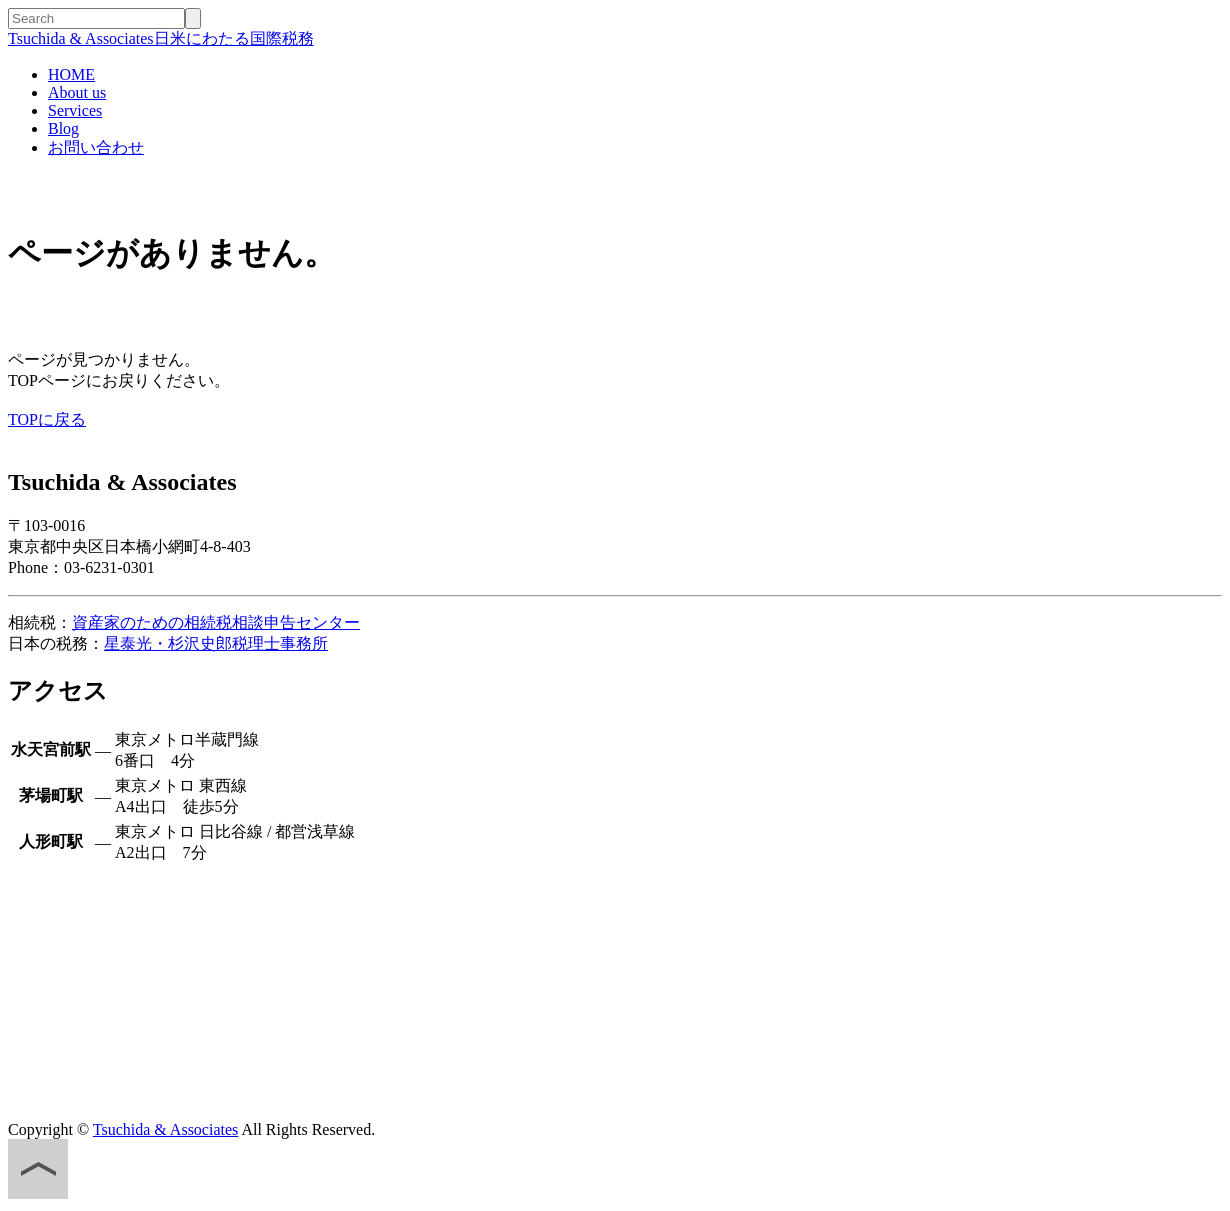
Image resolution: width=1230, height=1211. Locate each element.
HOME (71, 74)
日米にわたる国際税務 (161, 38)
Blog (63, 128)
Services (75, 110)
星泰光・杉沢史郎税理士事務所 (216, 643)
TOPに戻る (47, 419)
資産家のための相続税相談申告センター (216, 622)
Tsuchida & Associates (166, 1129)
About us (77, 92)
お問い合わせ (96, 147)
